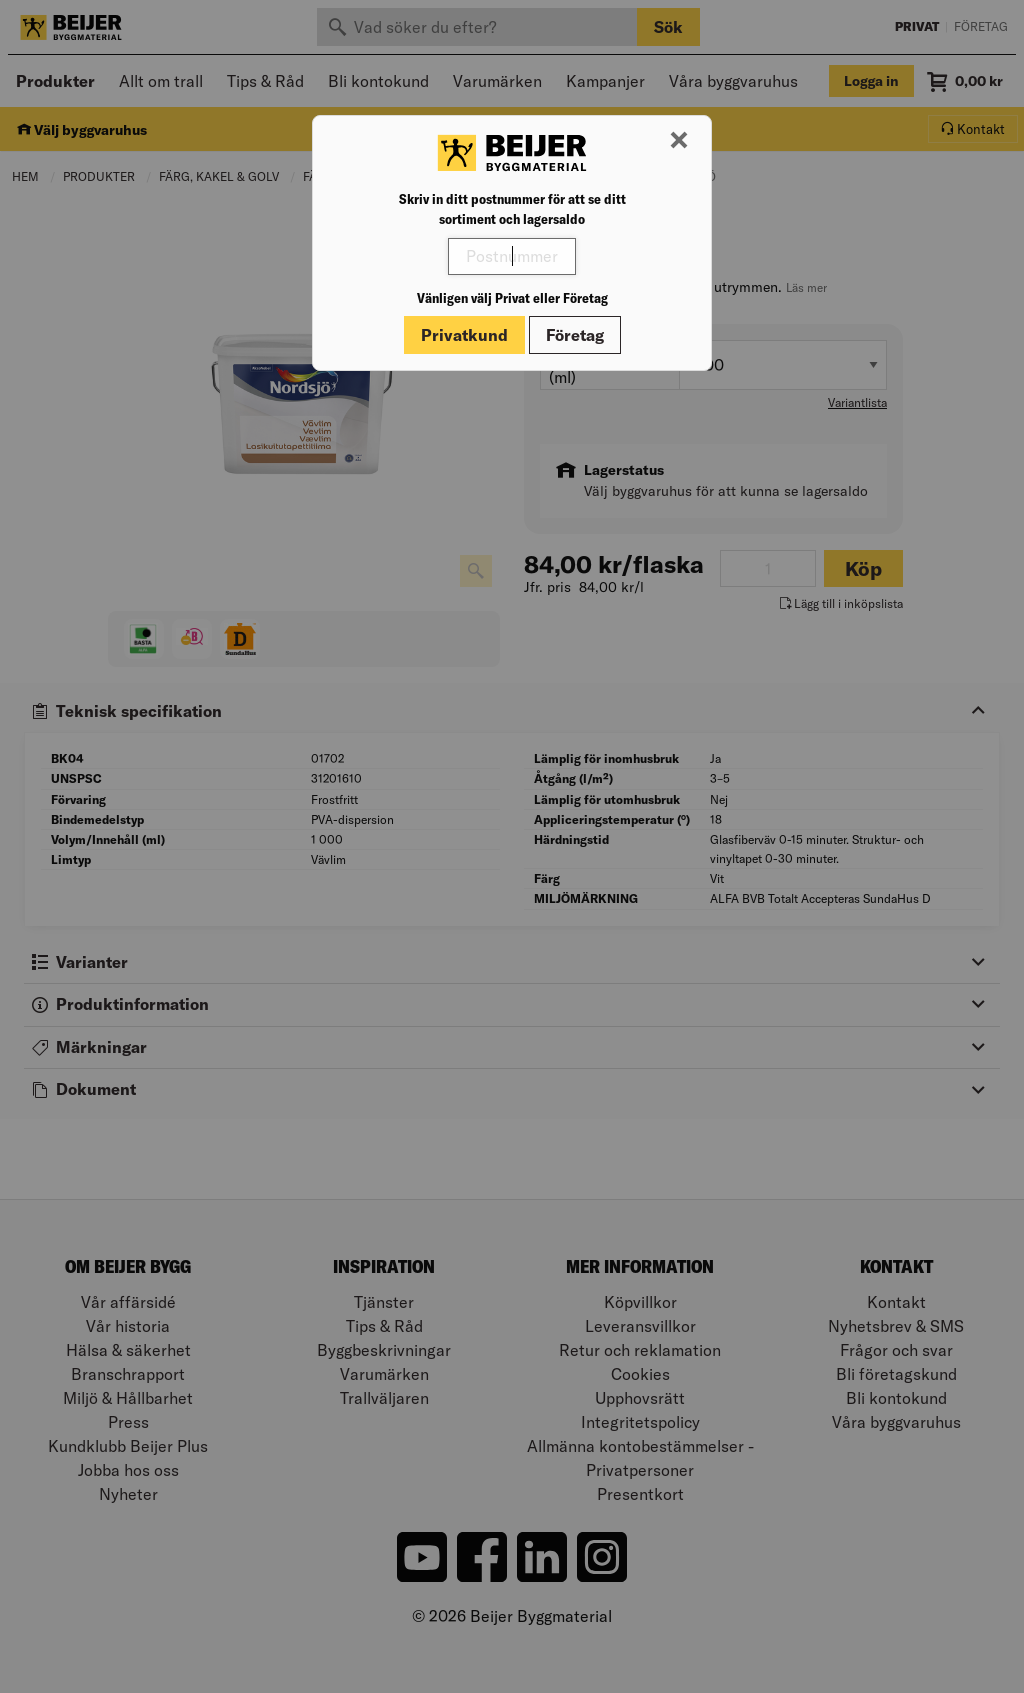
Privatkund (464, 335)
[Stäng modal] (679, 141)
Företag (575, 335)
